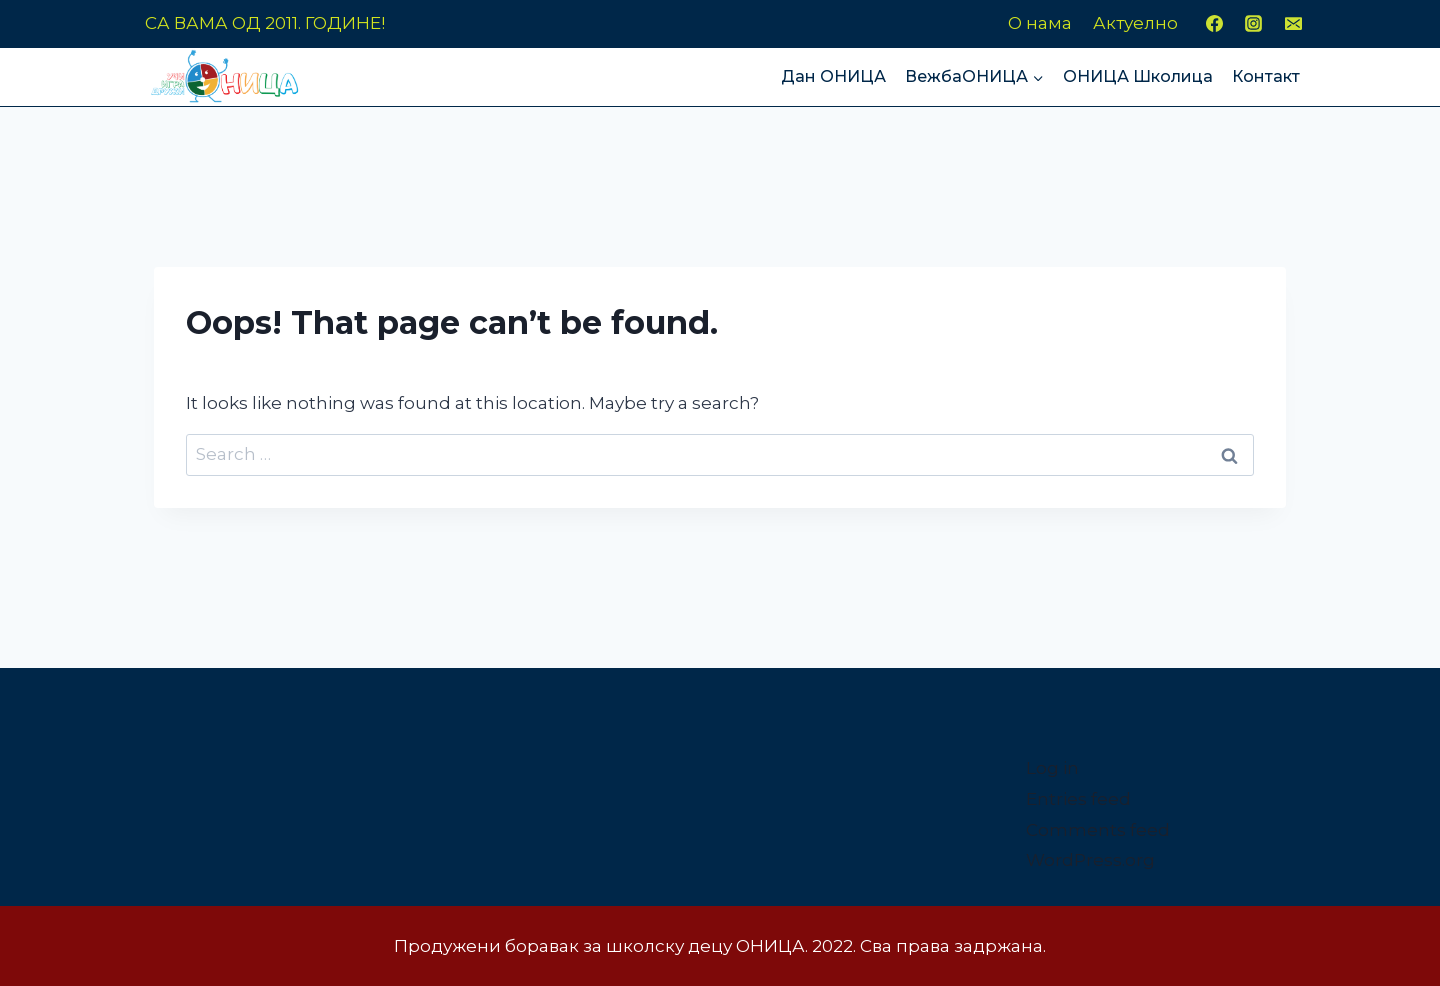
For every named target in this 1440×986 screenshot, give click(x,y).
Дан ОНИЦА (833, 76)
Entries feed (1078, 799)
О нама (1040, 23)
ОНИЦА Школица (1138, 76)
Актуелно (1135, 23)
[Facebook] (1215, 24)
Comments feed (1098, 830)
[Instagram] (1254, 24)
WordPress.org (1090, 860)
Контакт (1266, 76)
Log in (1052, 768)
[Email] (1293, 24)
